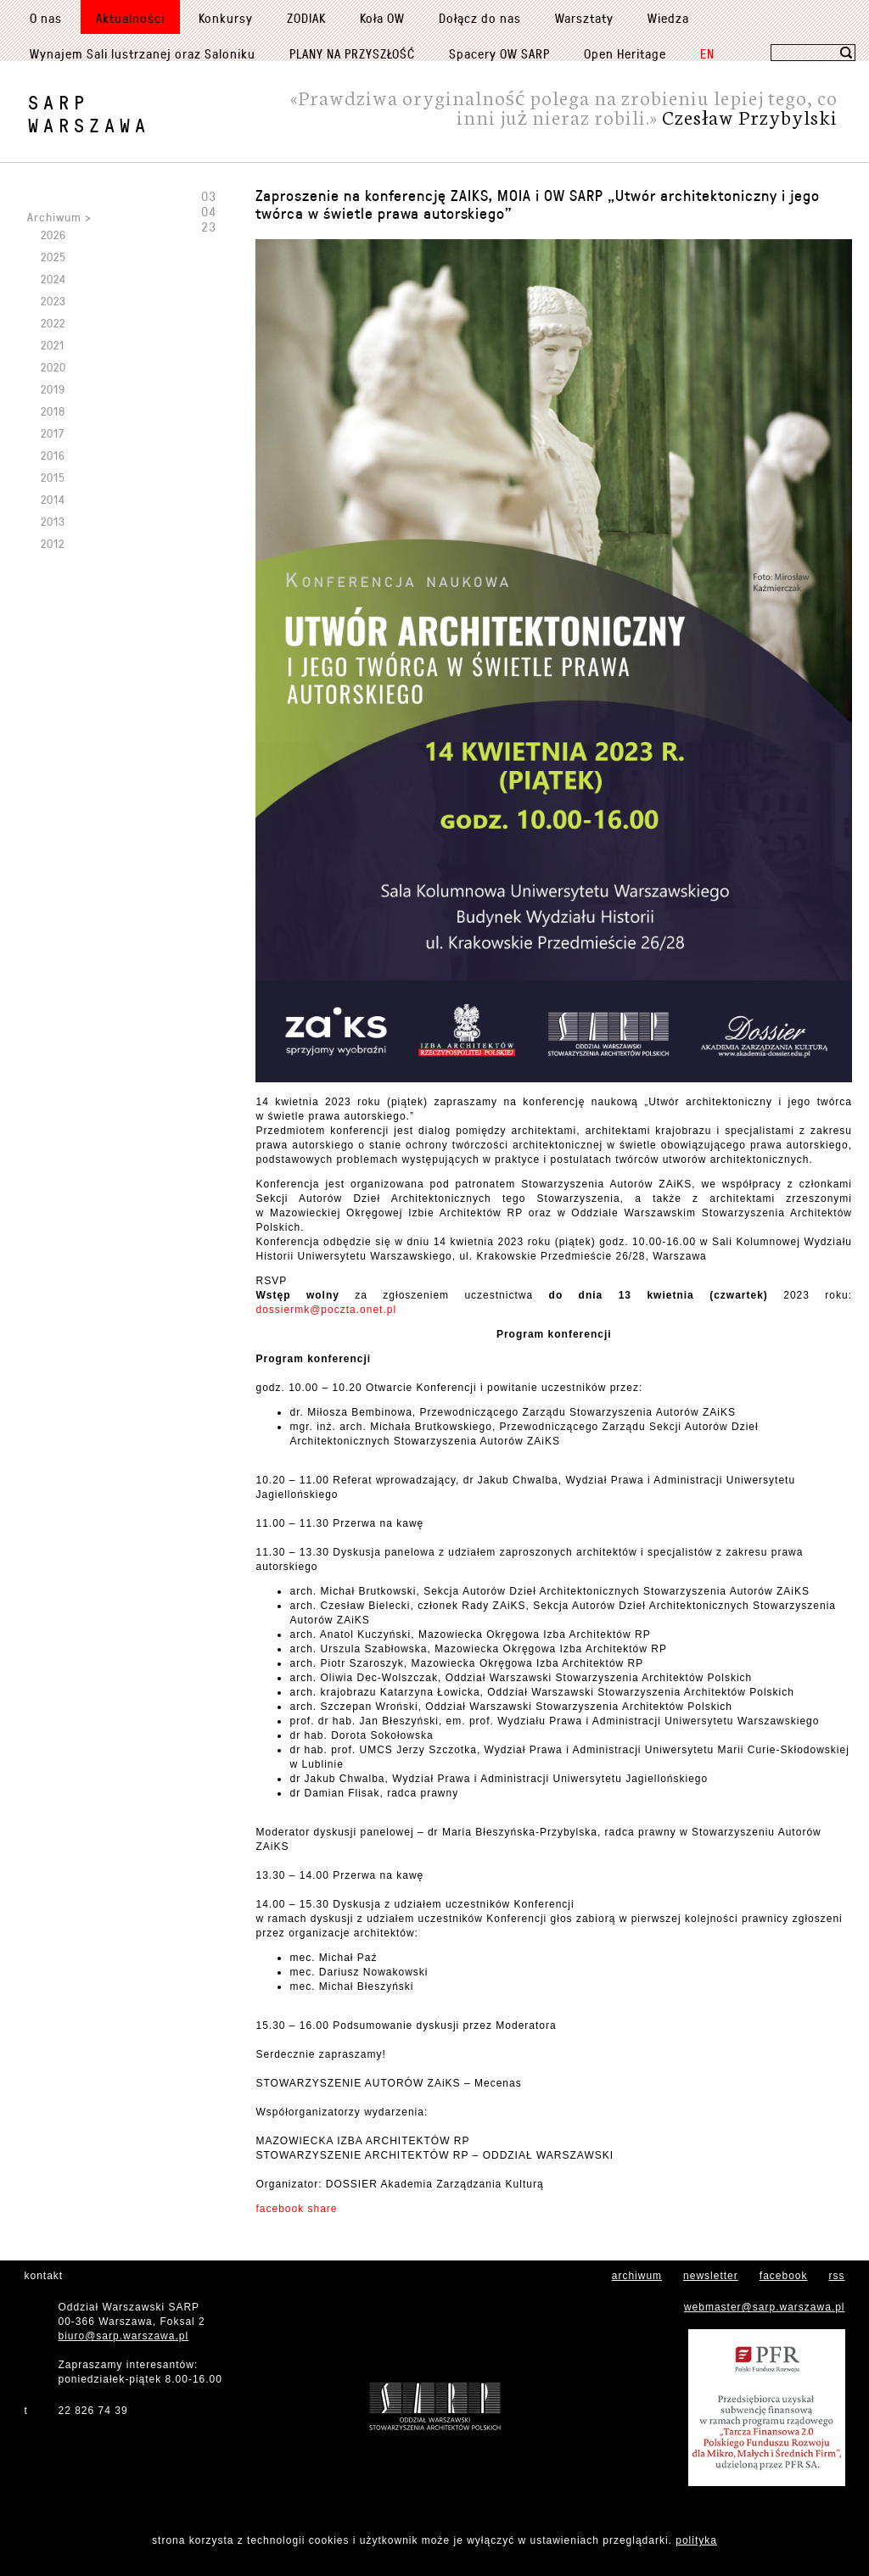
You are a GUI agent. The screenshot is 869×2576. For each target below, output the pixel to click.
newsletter (710, 2276)
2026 (53, 234)
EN (707, 53)
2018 (53, 411)
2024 (53, 279)
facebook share (296, 2209)
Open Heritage (625, 53)
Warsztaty (584, 17)
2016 (53, 455)
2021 (52, 345)
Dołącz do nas (480, 17)
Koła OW (382, 17)
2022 (53, 323)
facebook (784, 2276)
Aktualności (130, 17)
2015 (53, 477)
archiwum (637, 2276)
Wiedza (668, 17)
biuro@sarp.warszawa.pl (124, 2336)
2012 (52, 543)
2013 (53, 521)
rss (837, 2276)
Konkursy (226, 17)
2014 (53, 499)
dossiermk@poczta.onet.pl (325, 1310)
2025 (53, 257)
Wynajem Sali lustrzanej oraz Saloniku (142, 53)
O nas (46, 17)
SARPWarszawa (89, 113)
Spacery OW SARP (499, 53)
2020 (53, 367)
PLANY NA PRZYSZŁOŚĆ (352, 53)
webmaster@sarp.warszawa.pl (764, 2307)
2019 (53, 389)
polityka (696, 2540)
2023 (53, 301)
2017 (52, 433)
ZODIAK (306, 17)
